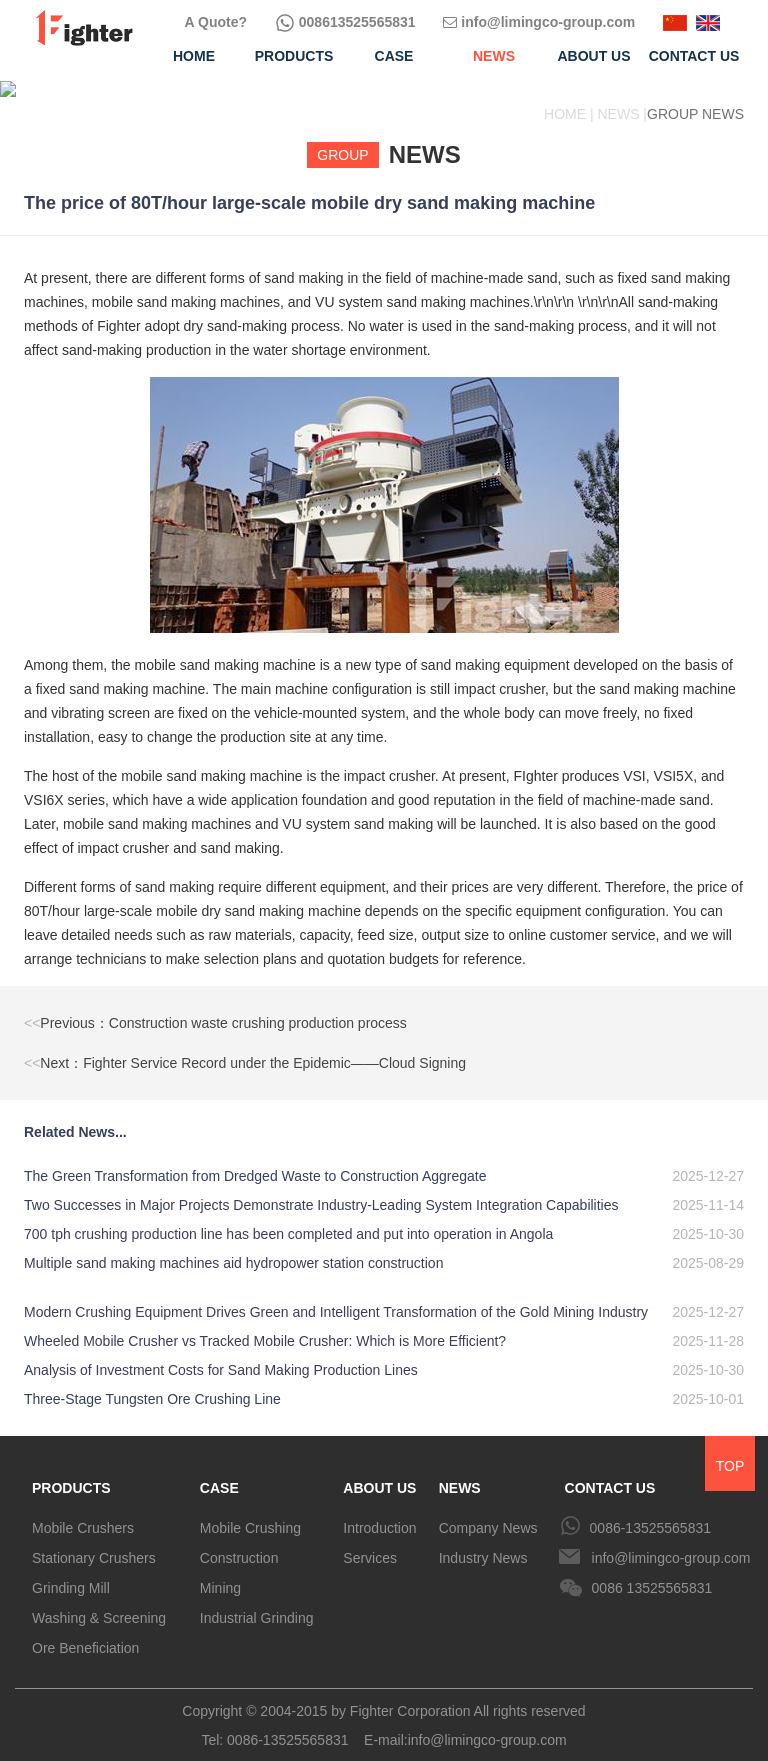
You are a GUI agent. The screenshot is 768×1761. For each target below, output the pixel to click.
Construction (239, 1542)
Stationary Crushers (94, 1542)
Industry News (483, 1542)
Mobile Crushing (250, 1512)
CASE (219, 1472)
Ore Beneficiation (85, 1632)
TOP (730, 1450)
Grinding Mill (71, 1572)
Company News (488, 1512)
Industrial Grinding (257, 1602)
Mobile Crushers (83, 1512)
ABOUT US (379, 1472)
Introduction (379, 1512)
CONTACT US (610, 1472)
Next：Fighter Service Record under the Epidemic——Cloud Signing (245, 1047)
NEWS (460, 1472)
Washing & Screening (99, 1602)
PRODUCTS (71, 1472)
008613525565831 (345, 22)
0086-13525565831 (650, 1512)
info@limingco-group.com (539, 22)
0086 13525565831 (652, 1572)
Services (370, 1542)
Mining (220, 1572)
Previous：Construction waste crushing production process (215, 1007)
